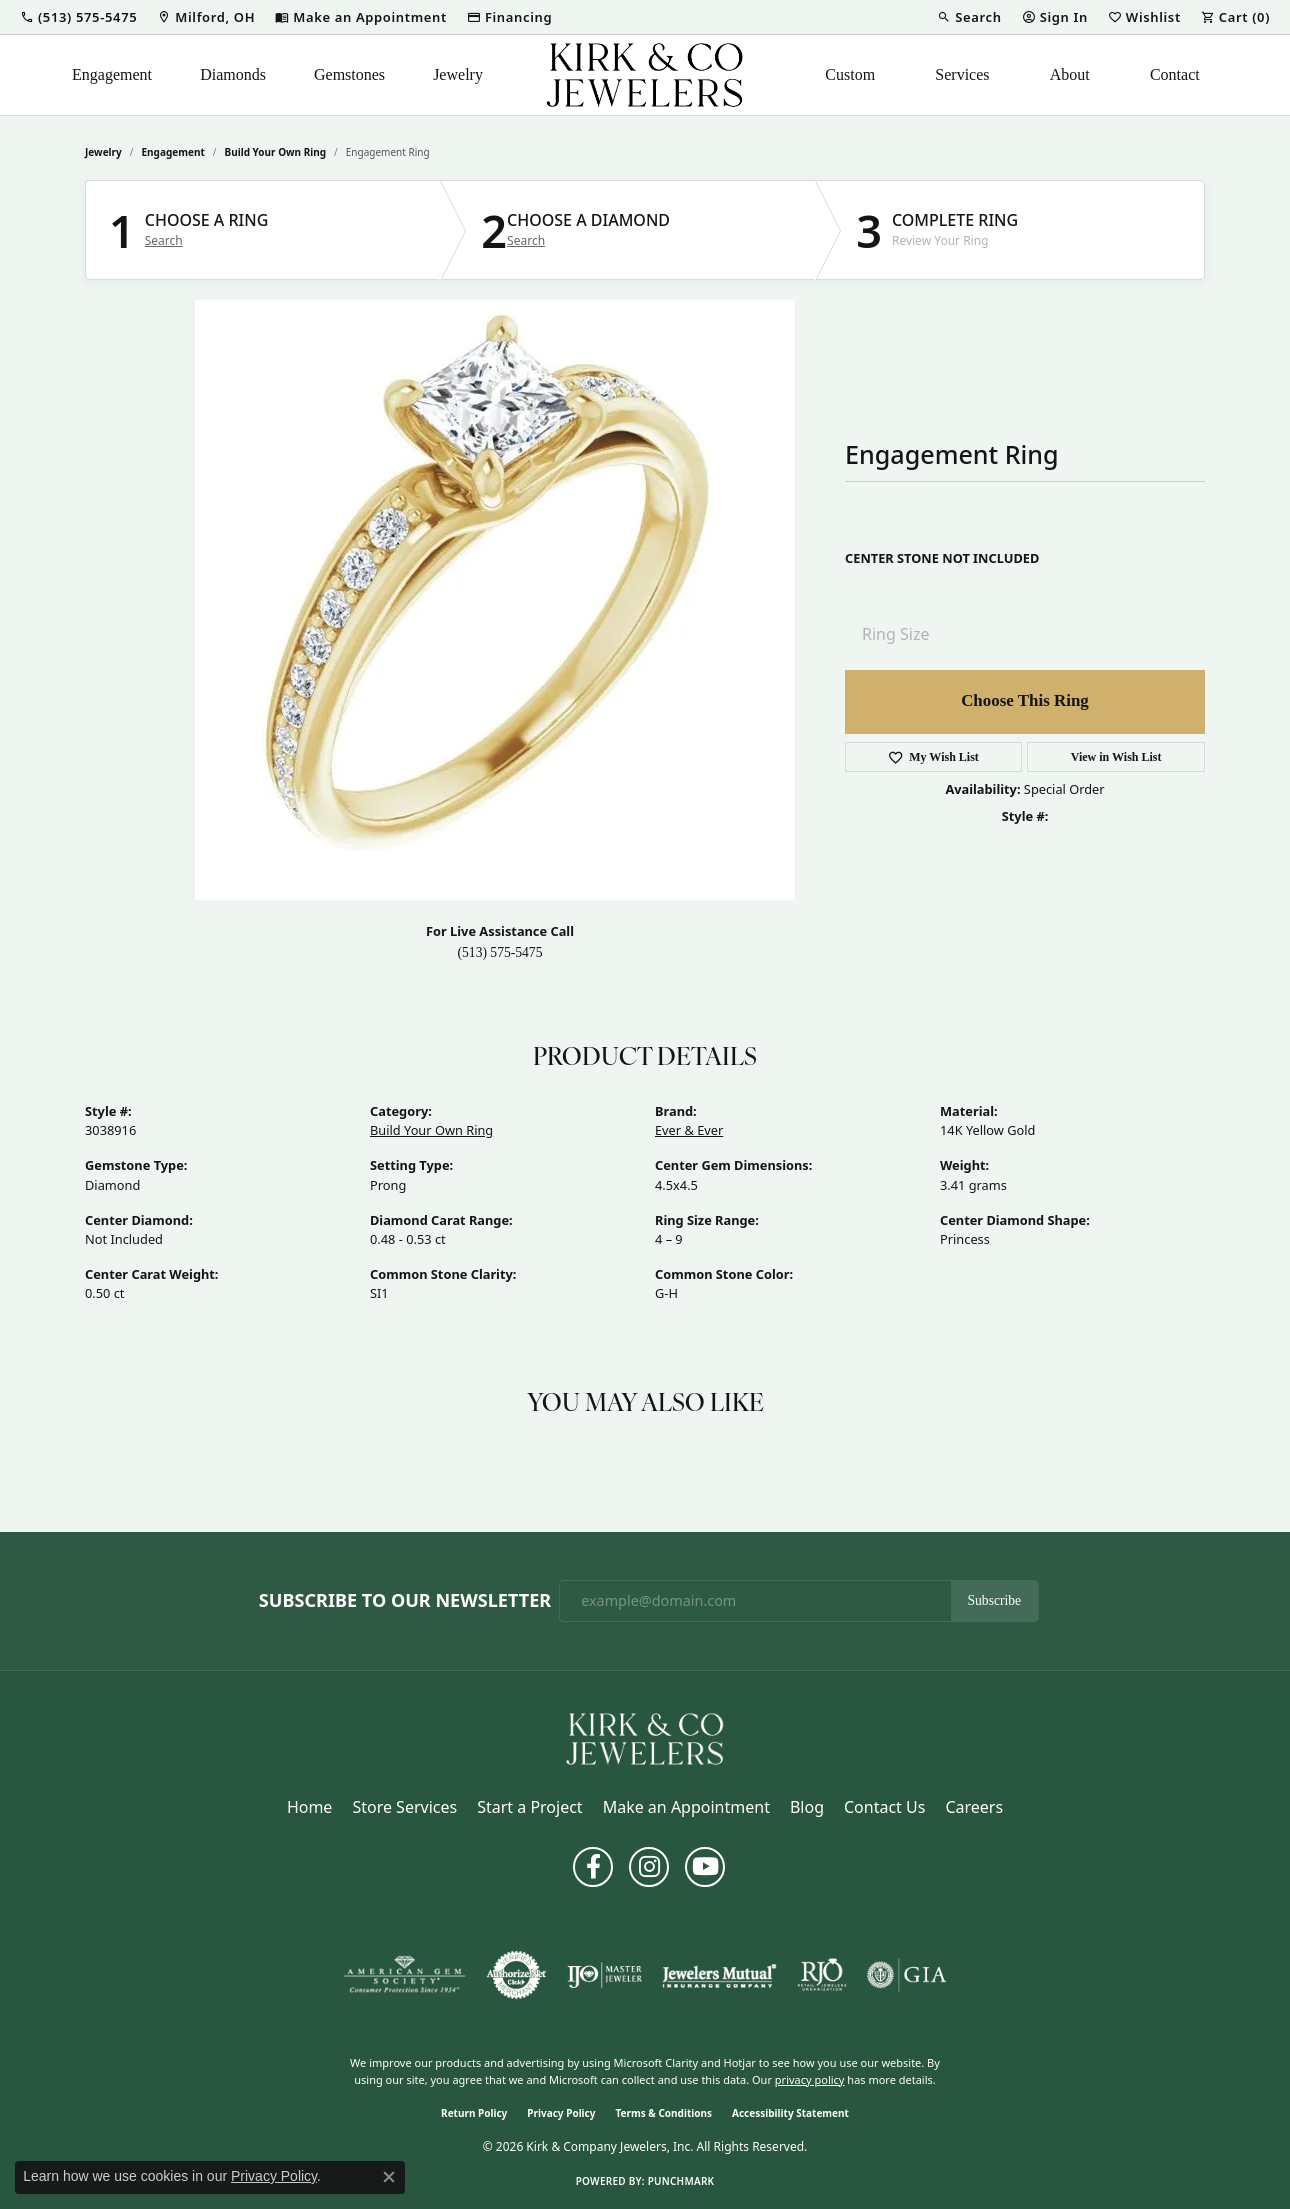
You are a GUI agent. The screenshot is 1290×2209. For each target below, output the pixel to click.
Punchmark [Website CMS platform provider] (681, 2181)
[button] (78, 17)
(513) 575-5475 (500, 952)
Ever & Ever (689, 1130)
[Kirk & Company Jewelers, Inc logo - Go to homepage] (645, 75)
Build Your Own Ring (276, 152)
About (1070, 74)
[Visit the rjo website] (822, 1975)
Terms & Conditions (663, 2113)
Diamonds (233, 74)
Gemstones (349, 74)
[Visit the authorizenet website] (517, 1975)
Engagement (112, 74)
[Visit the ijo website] (604, 1975)
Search (164, 241)
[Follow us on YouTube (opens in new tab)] (705, 1867)
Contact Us (884, 1807)
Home (310, 1807)
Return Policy (474, 2113)
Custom (850, 74)
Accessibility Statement (790, 2113)
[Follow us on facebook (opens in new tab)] (593, 1867)
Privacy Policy (561, 2113)
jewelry (103, 152)
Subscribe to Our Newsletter (405, 1601)
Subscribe (995, 1600)
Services (962, 74)
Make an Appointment (686, 1807)
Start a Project (529, 1807)
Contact (1175, 74)
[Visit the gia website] (907, 1975)
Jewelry (458, 74)
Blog (807, 1807)
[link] (206, 17)
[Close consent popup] (389, 2177)
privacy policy (810, 2079)
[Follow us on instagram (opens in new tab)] (649, 1867)
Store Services (404, 1807)
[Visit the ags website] (404, 1975)
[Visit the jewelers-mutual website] (719, 1975)
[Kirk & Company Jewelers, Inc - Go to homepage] (645, 1737)
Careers (974, 1807)
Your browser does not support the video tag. (495, 600)
